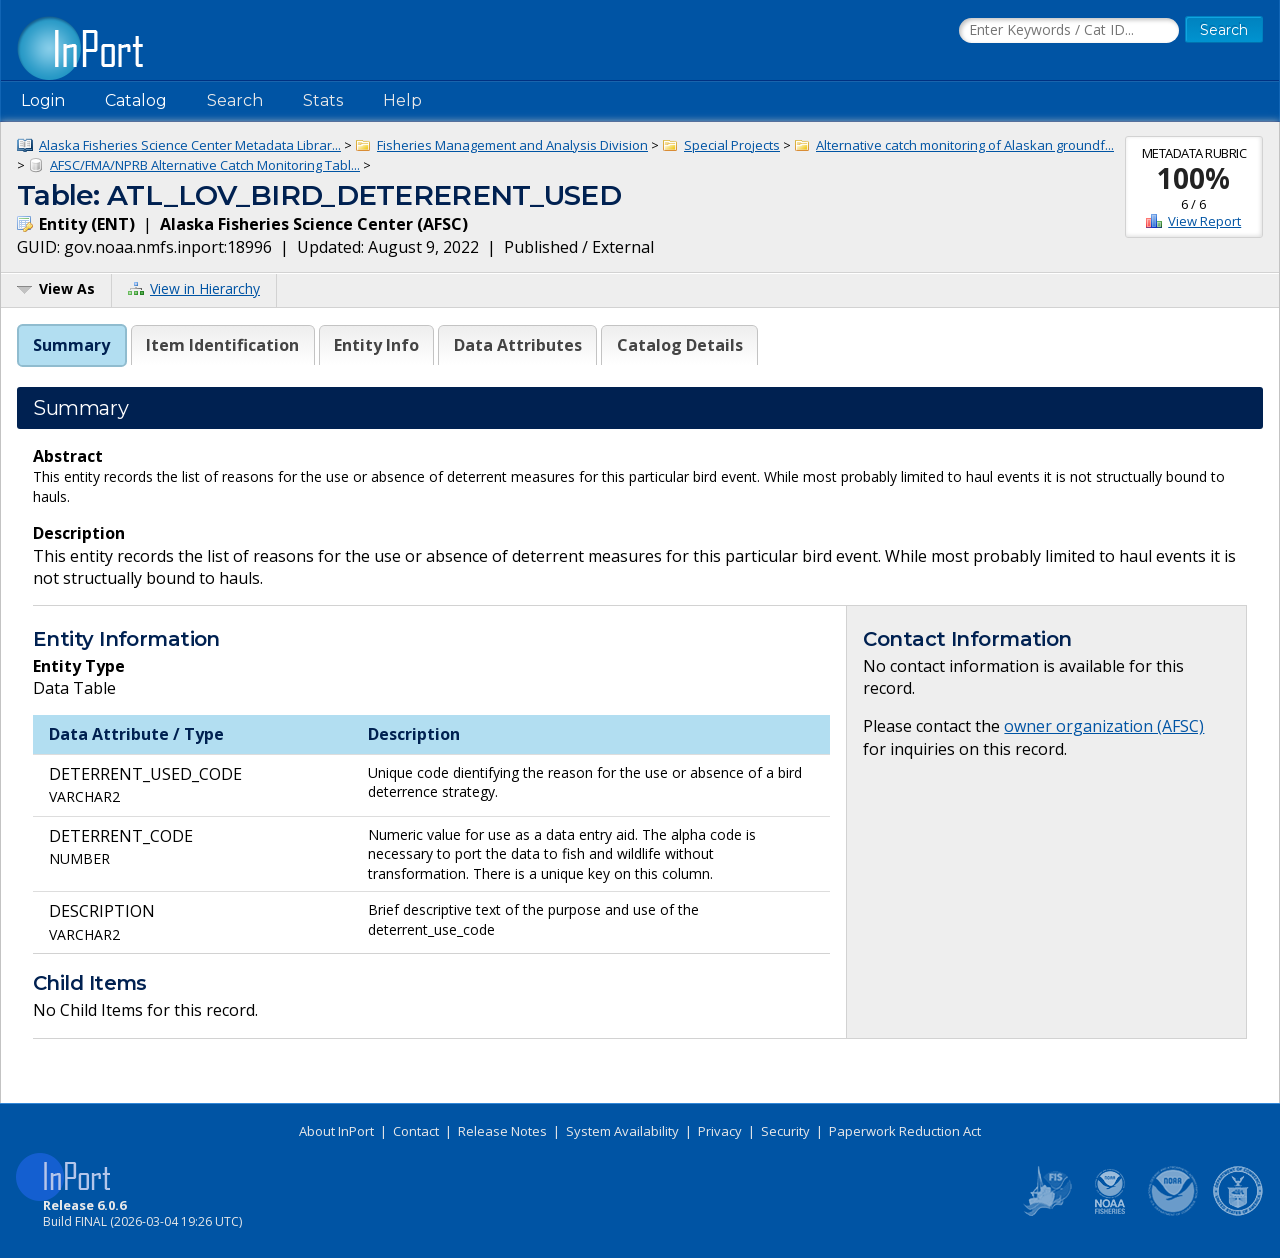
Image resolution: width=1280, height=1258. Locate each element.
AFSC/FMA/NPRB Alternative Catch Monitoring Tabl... (205, 165)
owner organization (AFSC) (1104, 726)
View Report (1204, 221)
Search (235, 100)
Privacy (720, 1131)
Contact (416, 1131)
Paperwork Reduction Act (905, 1131)
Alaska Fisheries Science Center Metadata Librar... (190, 145)
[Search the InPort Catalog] (1069, 31)
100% (1193, 178)
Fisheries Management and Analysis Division (512, 145)
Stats (323, 100)
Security (785, 1131)
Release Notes (502, 1131)
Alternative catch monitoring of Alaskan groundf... (965, 145)
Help (402, 100)
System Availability (622, 1131)
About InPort (336, 1131)
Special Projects (732, 145)
